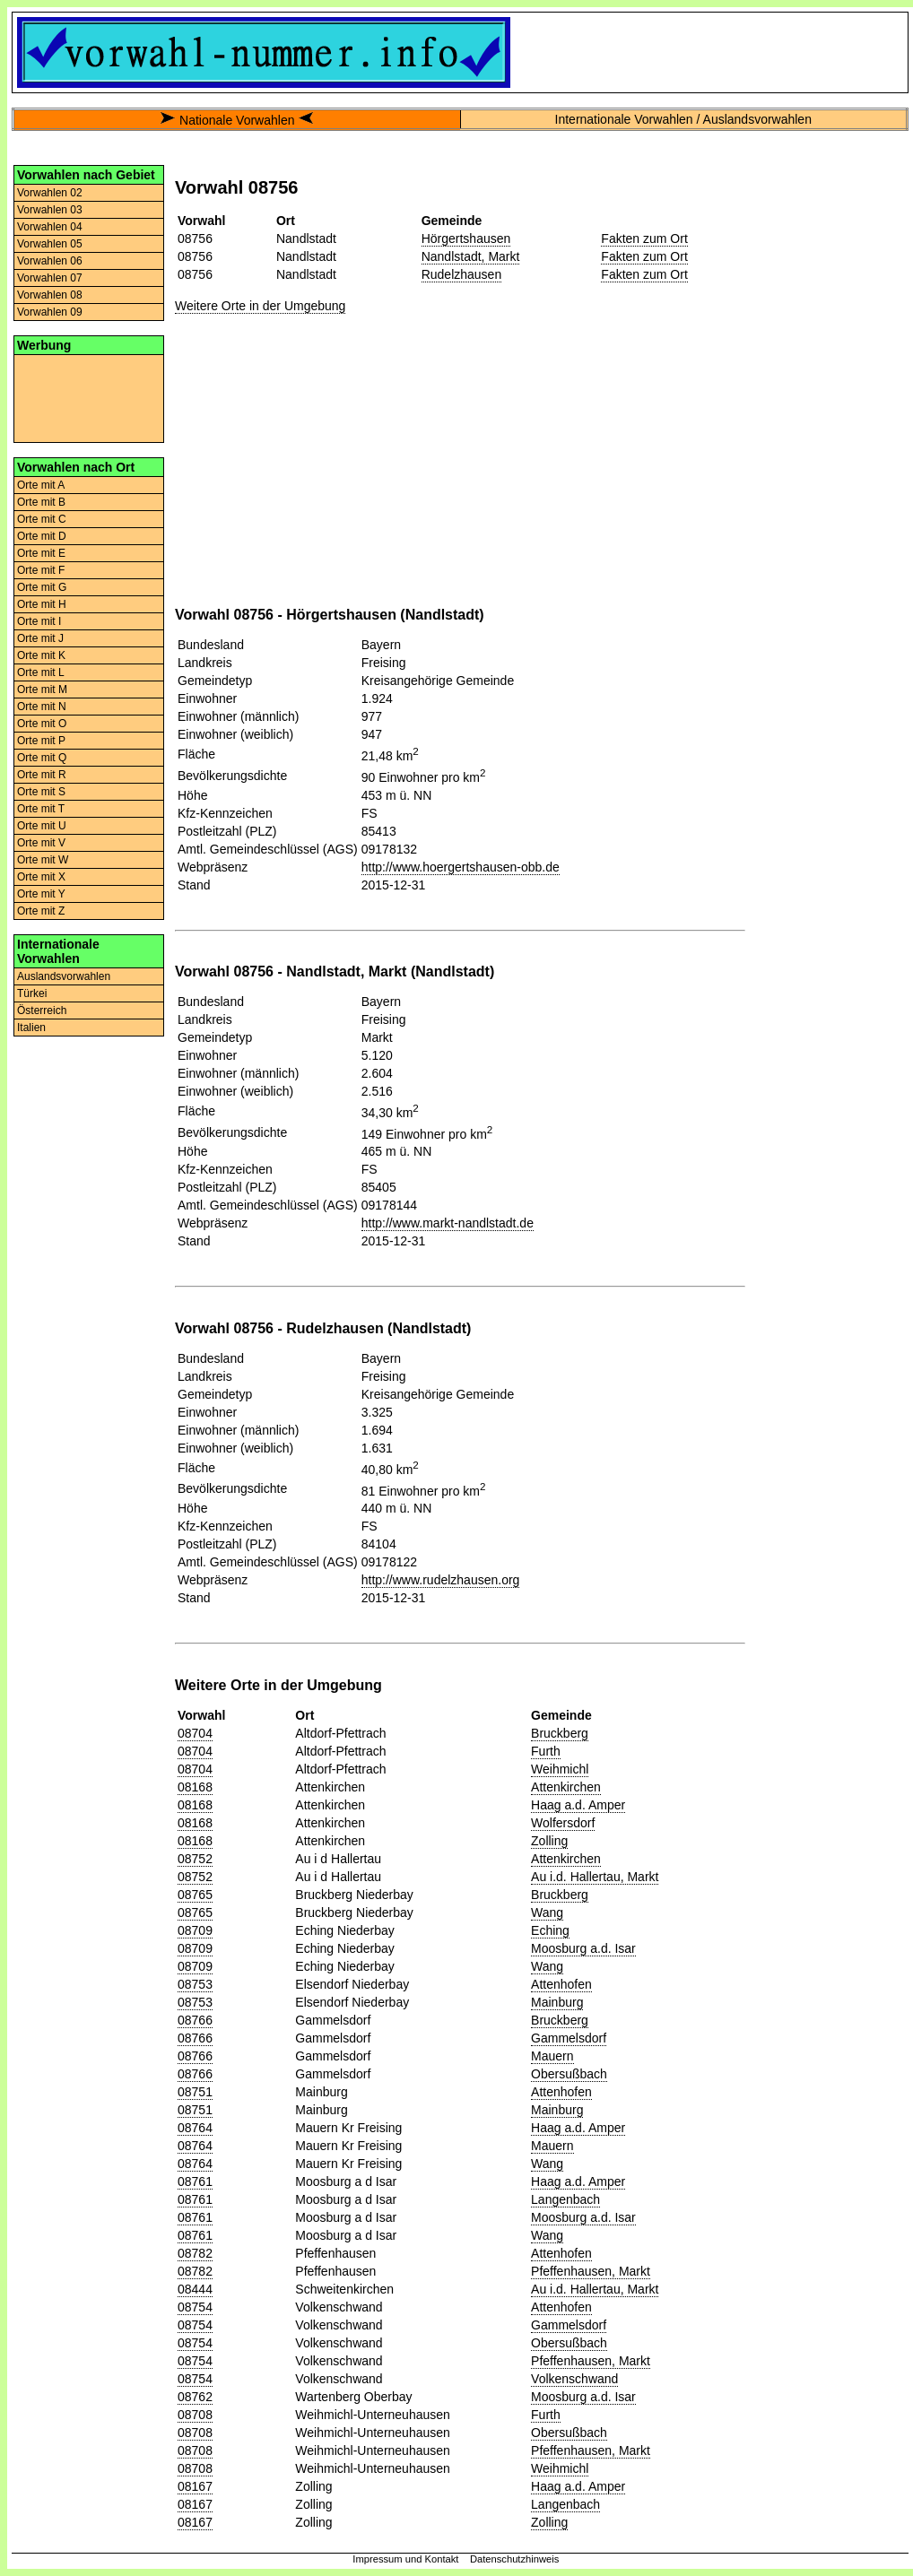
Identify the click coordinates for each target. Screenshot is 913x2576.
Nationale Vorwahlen (236, 120)
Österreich (41, 1010)
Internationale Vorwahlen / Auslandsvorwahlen (683, 119)
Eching (550, 1930)
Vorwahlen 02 (50, 192)
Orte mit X (41, 877)
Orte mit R (41, 774)
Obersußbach (569, 2074)
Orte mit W (42, 860)
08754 (195, 2307)
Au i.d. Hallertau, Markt (594, 1876)
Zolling (549, 1841)
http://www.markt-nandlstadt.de (447, 1223)
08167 (195, 2486)
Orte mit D (41, 536)
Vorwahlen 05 (50, 244)
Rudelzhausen (462, 274)
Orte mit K (41, 655)
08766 (195, 2020)
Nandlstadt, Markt (471, 256)
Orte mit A (41, 485)
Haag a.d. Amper (578, 1805)
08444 (195, 2289)
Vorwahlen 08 (50, 295)
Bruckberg (559, 1733)
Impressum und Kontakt (405, 2559)
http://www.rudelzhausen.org (440, 1580)
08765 (195, 1894)
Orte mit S (41, 791)
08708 (195, 2414)
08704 (195, 1733)
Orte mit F (41, 570)
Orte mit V (41, 843)
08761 (195, 2181)
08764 (195, 2128)
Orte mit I (39, 621)
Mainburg (557, 2002)
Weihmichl (559, 1769)
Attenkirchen (566, 1787)
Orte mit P (41, 740)
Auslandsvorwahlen (63, 976)
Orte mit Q (41, 757)
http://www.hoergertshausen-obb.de (460, 867)
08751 (195, 2092)
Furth (546, 1751)
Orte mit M (42, 689)
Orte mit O (41, 723)
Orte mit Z (41, 911)
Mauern (552, 2056)
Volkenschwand (574, 2379)
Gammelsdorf (568, 2038)
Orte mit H (41, 604)
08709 (195, 1930)
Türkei (32, 993)
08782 (195, 2253)
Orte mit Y (41, 894)
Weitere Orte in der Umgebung (260, 306)
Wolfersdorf (563, 1823)
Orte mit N (41, 706)
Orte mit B (41, 502)
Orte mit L (41, 672)
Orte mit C (41, 519)
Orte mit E (41, 553)
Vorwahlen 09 (50, 312)
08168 (195, 1787)
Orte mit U (41, 826)
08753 (195, 1984)
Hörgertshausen (466, 238)
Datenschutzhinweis (515, 2559)
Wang (547, 1912)
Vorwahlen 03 (50, 210)
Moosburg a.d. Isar (583, 1948)
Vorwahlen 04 (50, 227)
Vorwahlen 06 (50, 261)
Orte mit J (40, 638)
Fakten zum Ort (644, 238)
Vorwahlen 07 (50, 278)
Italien (31, 1027)
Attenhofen (561, 1984)
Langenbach (565, 2199)
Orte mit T (41, 808)
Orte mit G (41, 587)
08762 (195, 2397)
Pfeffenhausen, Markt (590, 2271)
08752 (195, 1859)
